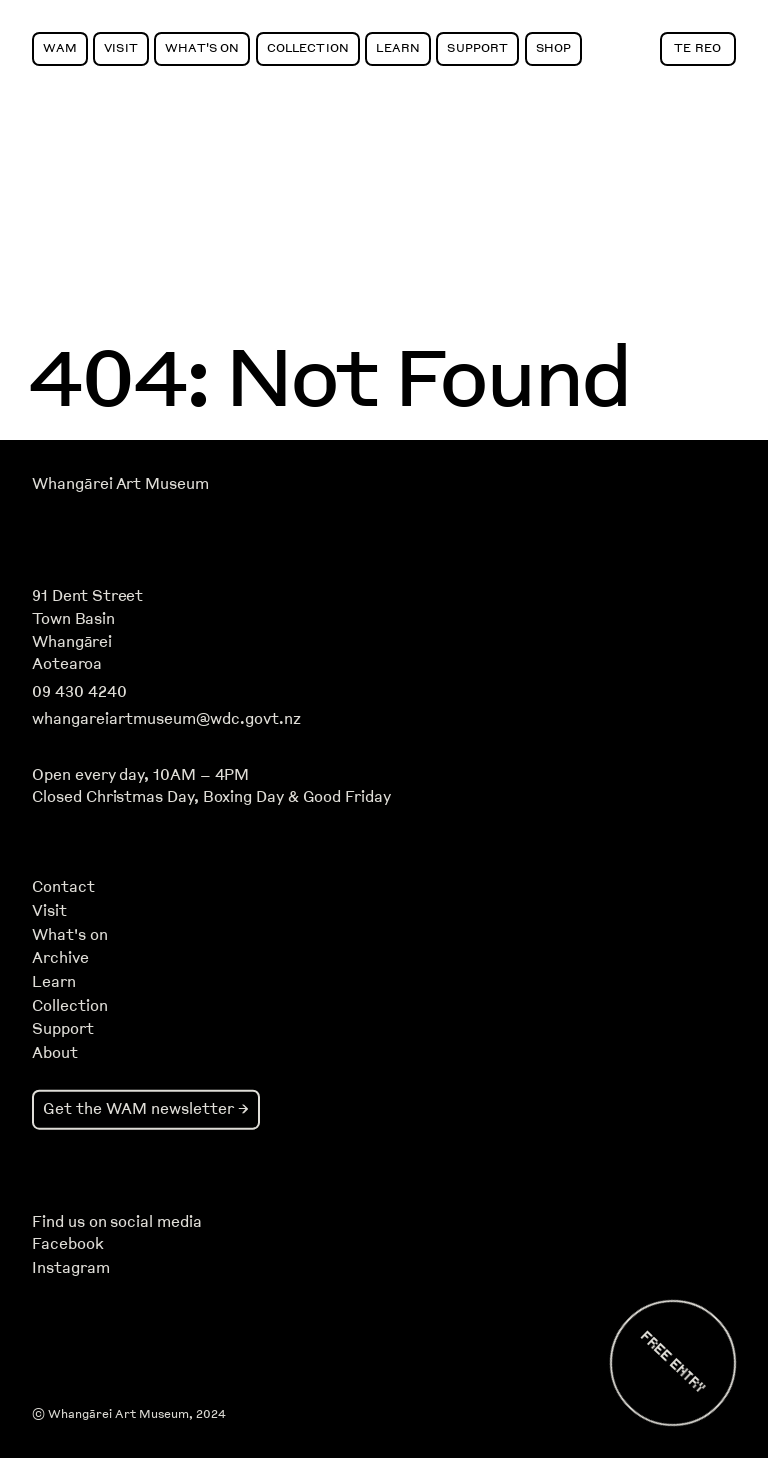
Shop (554, 47)
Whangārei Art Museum (120, 484)
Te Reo (697, 47)
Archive (60, 958)
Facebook (67, 1244)
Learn (398, 47)
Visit (121, 47)
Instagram (70, 1268)
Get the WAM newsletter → (146, 1108)
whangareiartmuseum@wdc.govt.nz (166, 719)
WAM (59, 47)
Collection (308, 47)
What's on (70, 935)
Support (477, 47)
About (55, 1053)
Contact (63, 887)
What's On (202, 47)
